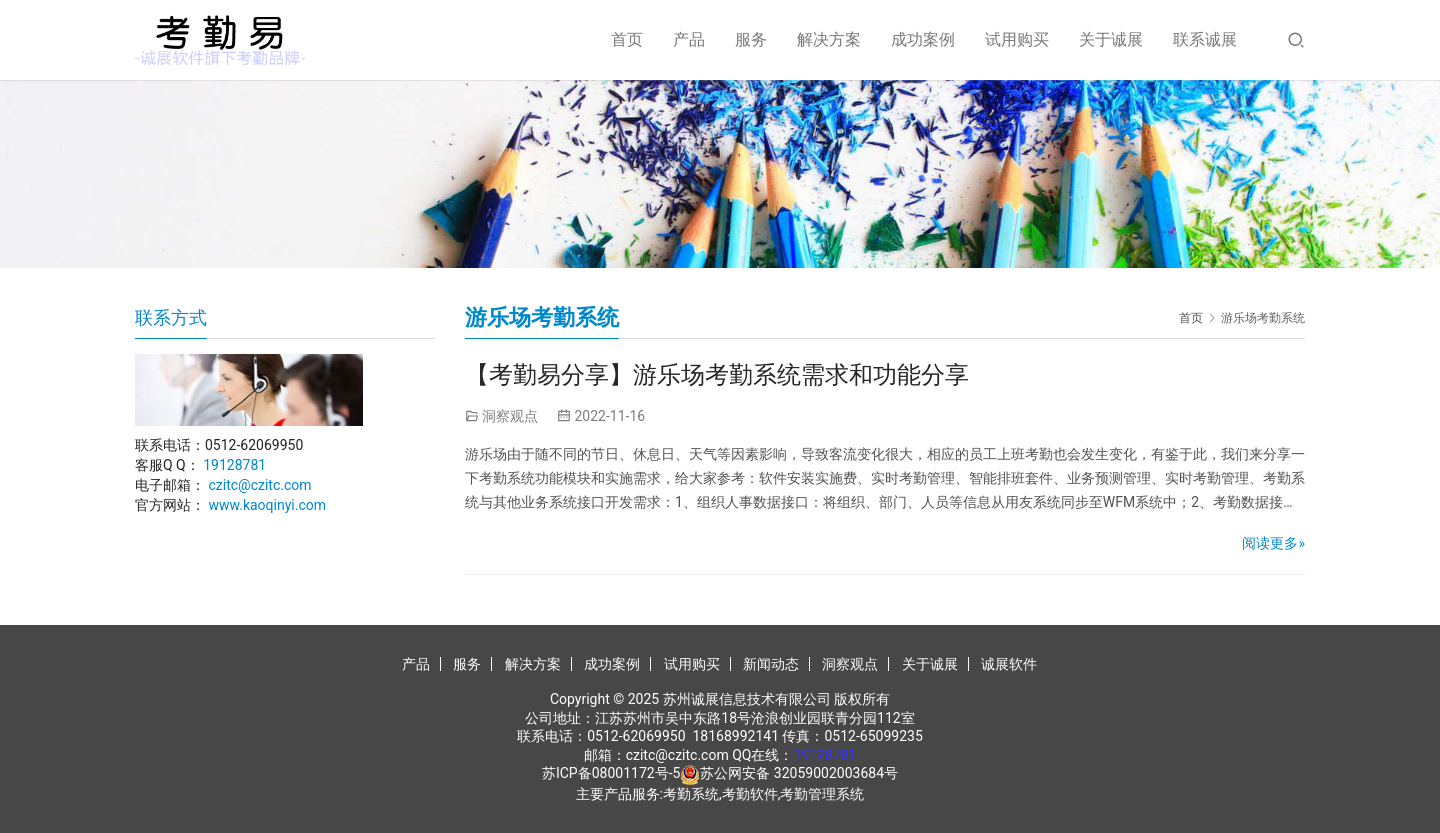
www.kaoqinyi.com (267, 505)
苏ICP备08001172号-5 (611, 773)
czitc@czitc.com (259, 485)
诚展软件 (1009, 664)
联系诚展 (1205, 39)
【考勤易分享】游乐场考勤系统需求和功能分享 (717, 375)
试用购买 (1017, 39)
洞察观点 (510, 416)
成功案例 (923, 39)
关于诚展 (1111, 39)
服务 (751, 39)
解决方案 (829, 39)
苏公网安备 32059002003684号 (799, 773)
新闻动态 (771, 664)
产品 (689, 39)
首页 (627, 39)
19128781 (234, 465)
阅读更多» (1273, 543)
